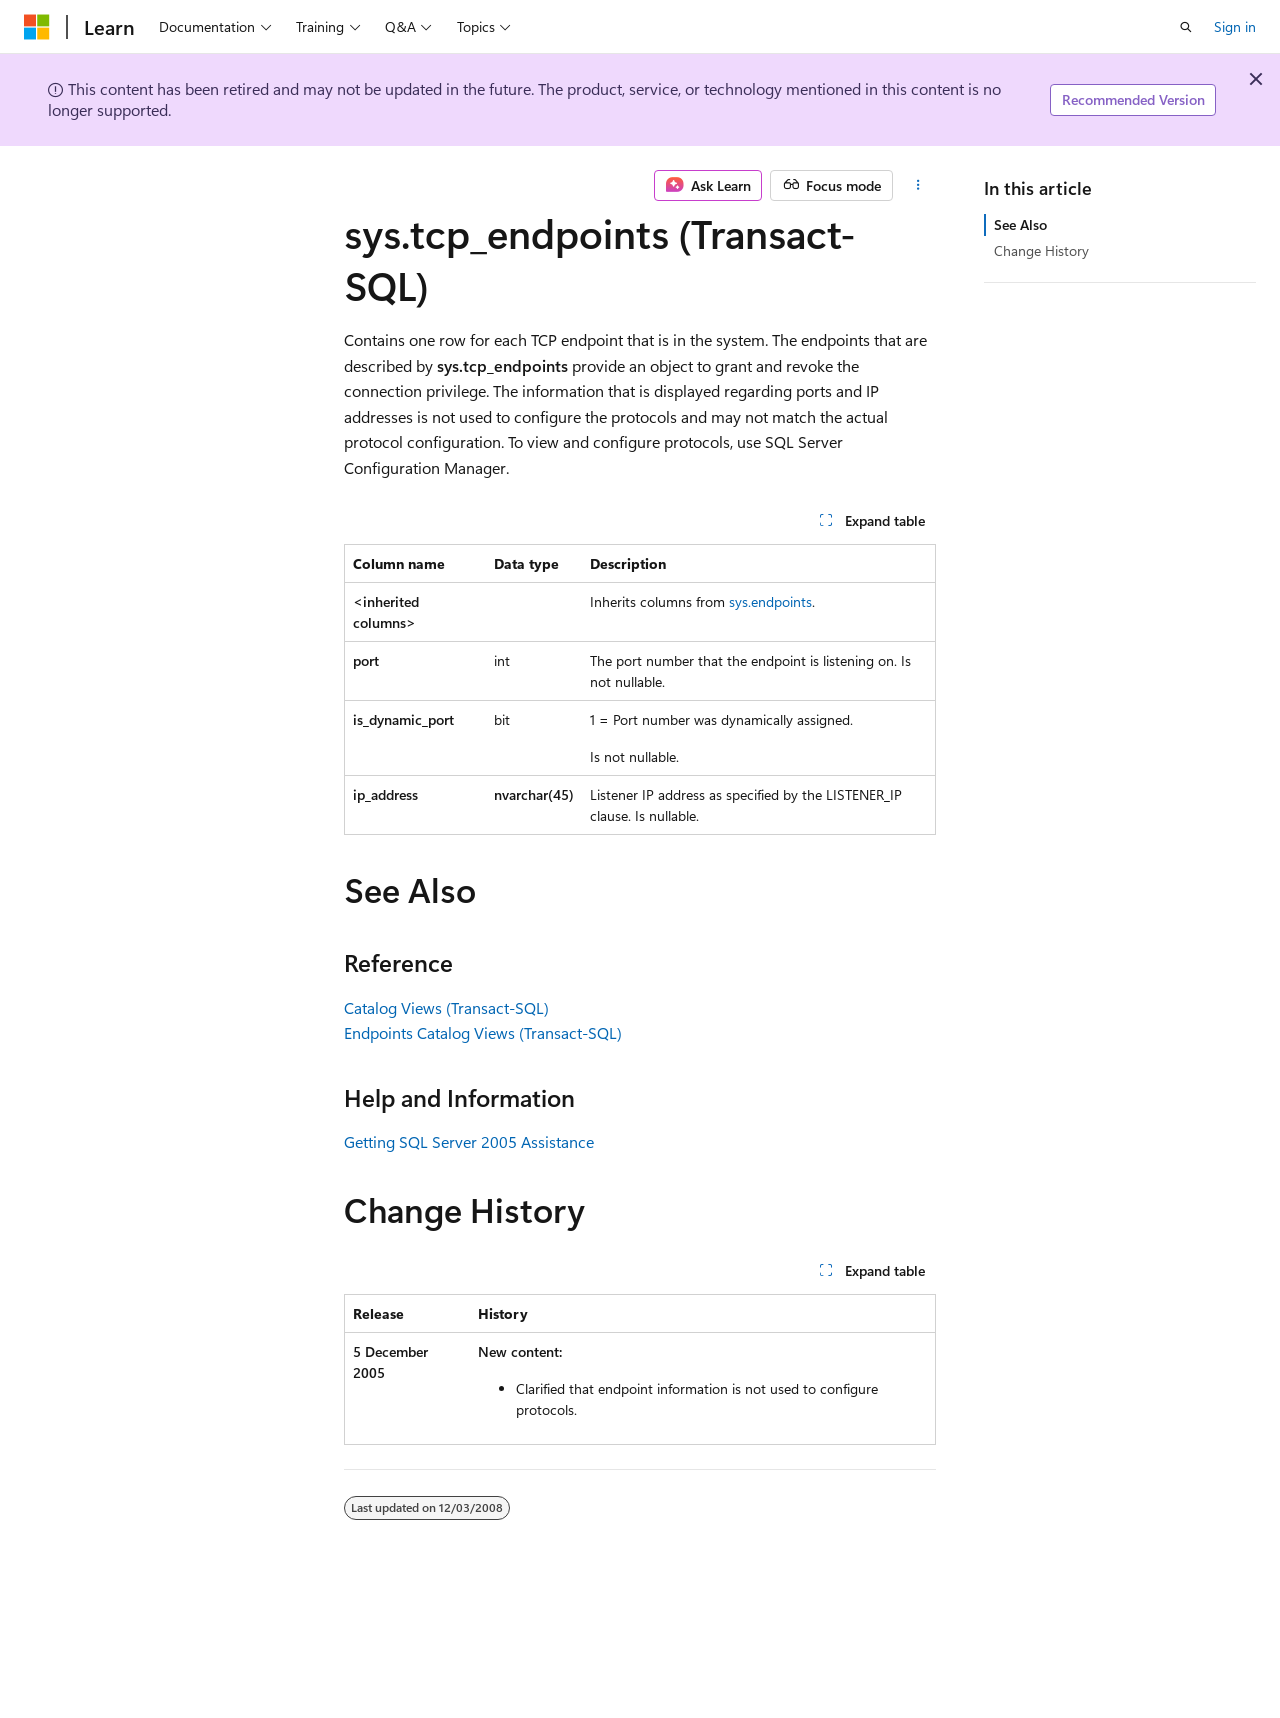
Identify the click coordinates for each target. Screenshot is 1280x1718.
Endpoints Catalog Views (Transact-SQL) (483, 1032)
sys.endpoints (770, 601)
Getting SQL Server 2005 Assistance (469, 1141)
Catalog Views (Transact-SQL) (446, 1007)
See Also (1020, 224)
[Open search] (1186, 27)
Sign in (1235, 26)
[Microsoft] (37, 27)
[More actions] (918, 186)
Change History (1041, 250)
